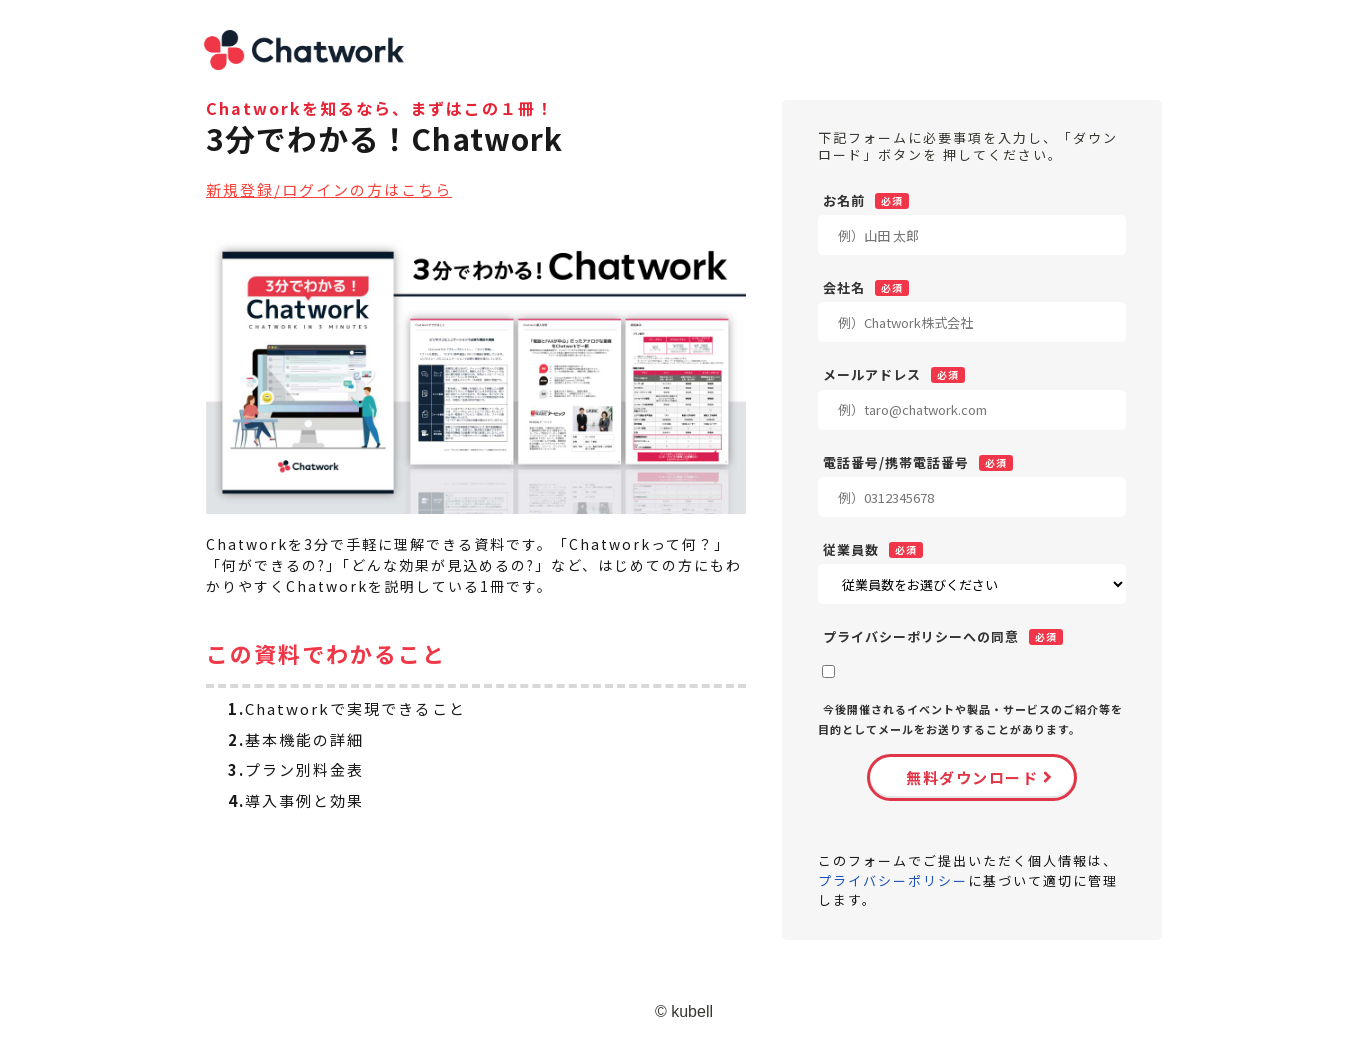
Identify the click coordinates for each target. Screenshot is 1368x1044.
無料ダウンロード (972, 777)
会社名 (844, 287)
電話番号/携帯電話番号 (896, 462)
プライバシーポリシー (893, 880)
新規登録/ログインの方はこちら (329, 189)
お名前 (844, 200)
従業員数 (851, 549)
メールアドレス (872, 374)
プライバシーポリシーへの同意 (921, 636)
